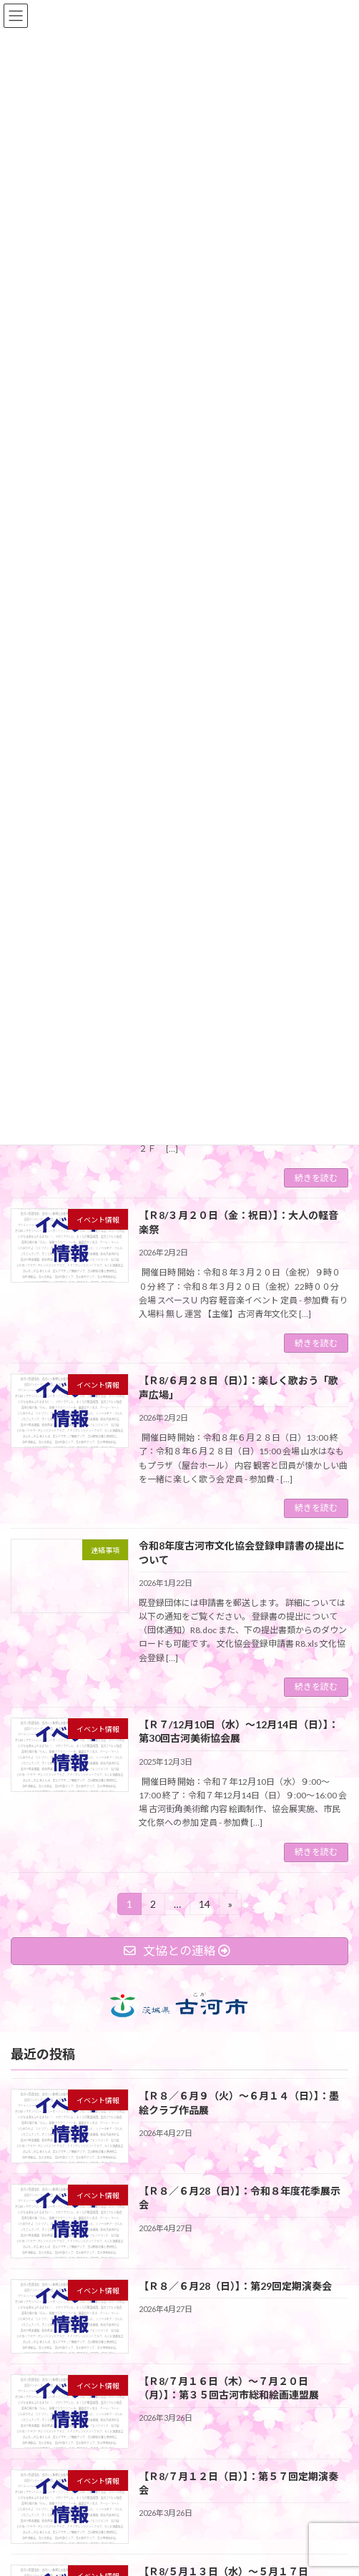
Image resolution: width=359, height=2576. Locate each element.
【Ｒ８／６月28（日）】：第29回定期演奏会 (235, 2285)
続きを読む (316, 1177)
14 (204, 1906)
